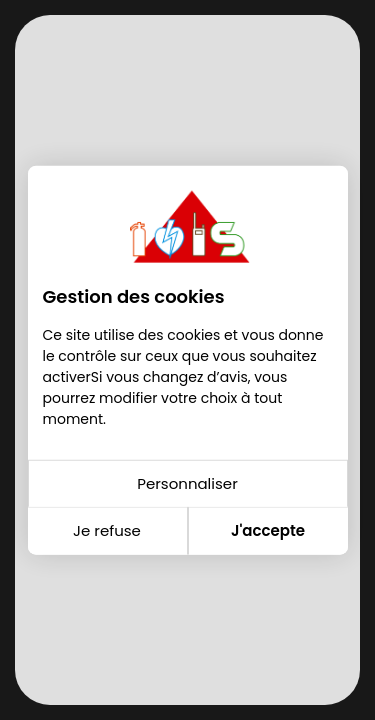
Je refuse (107, 530)
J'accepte (268, 530)
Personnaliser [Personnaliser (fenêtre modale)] (187, 482)
